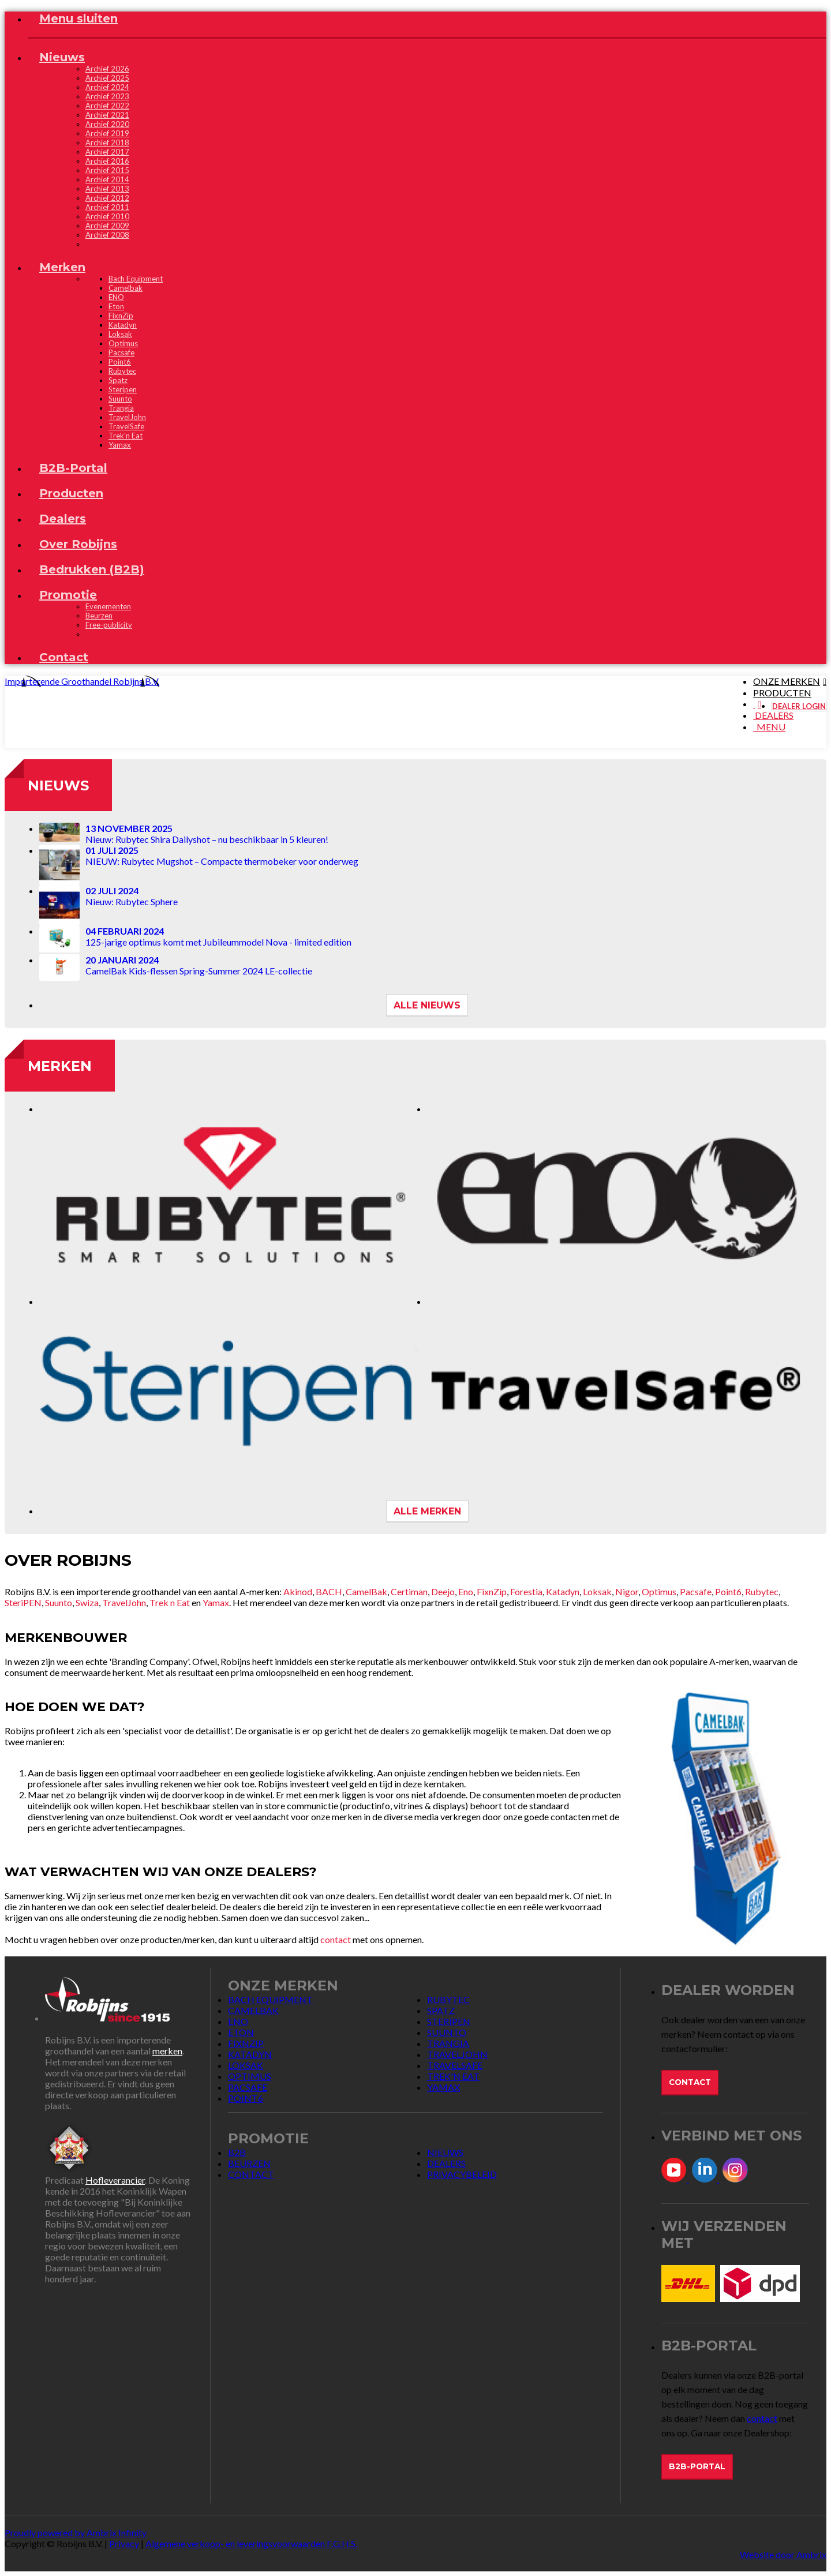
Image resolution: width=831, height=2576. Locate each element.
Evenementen (108, 606)
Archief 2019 (107, 133)
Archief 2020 (107, 124)
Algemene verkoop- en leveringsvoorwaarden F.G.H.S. (251, 2543)
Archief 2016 (107, 161)
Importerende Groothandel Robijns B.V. (82, 681)
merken (167, 2050)
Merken (60, 1066)
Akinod (297, 1591)
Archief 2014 (107, 179)
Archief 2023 (107, 96)
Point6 (728, 1591)
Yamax (216, 1602)
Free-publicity (108, 624)
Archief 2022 (107, 105)
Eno (465, 1591)
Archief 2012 (107, 198)
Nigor (626, 1591)
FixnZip (492, 1591)
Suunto (58, 1602)
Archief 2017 (107, 151)
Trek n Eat (170, 1602)
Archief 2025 (107, 78)
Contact (690, 2082)
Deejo (443, 1591)
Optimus (659, 1591)
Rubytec (761, 1591)
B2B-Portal (697, 2466)
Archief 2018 (107, 142)
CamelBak (366, 1591)
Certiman (409, 1591)
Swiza (87, 1602)
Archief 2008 (107, 234)
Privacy (124, 2543)
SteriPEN (23, 1602)
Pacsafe (696, 1591)
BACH (329, 1591)
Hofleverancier (115, 2179)
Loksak (597, 1591)
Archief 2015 (107, 170)
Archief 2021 (107, 114)
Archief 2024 (107, 87)
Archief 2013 (107, 188)
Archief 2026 (107, 68)
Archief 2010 (107, 216)
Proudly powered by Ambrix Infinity (76, 2532)
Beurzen (99, 615)
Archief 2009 (107, 225)
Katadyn (562, 1591)
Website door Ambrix (783, 2554)
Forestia (526, 1591)
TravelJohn (124, 1602)
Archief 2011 (107, 207)
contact (335, 1939)
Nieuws (58, 785)
